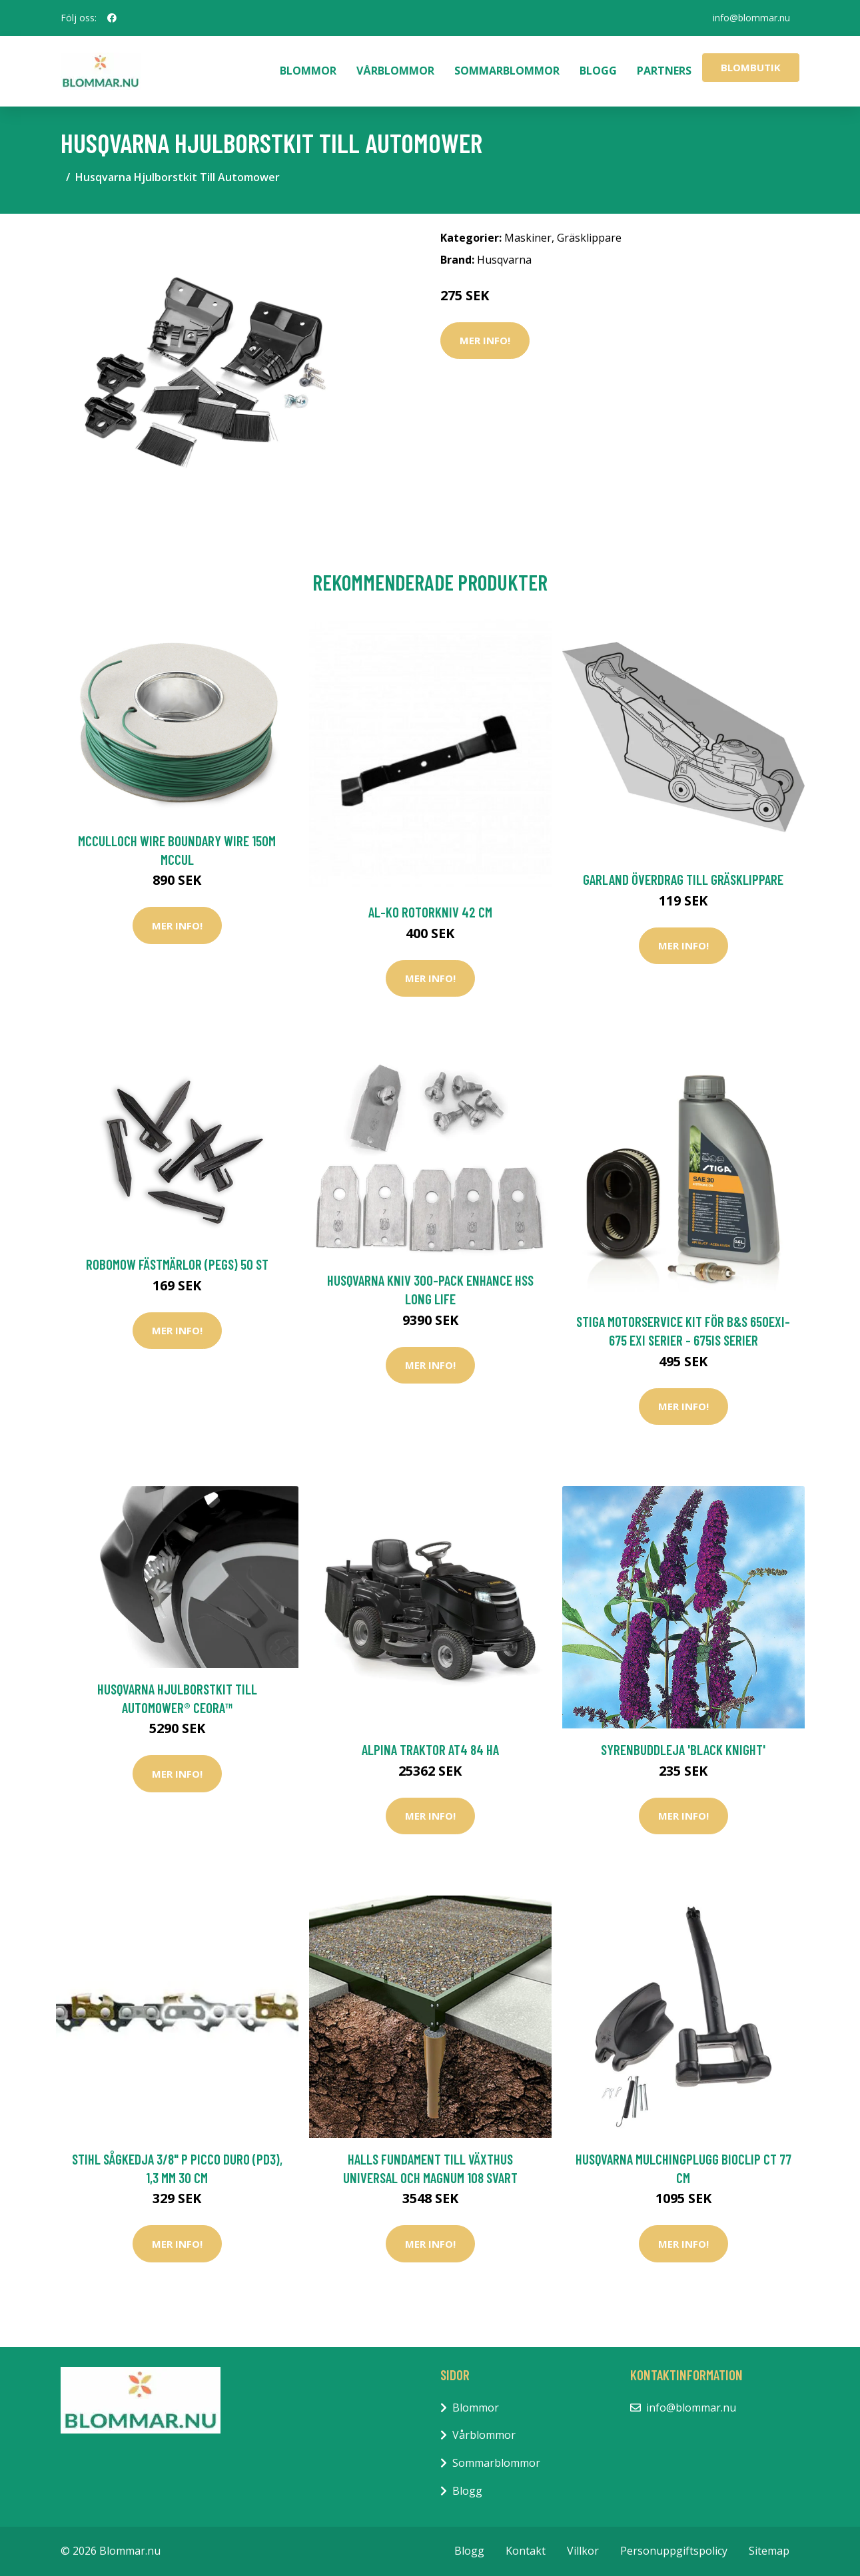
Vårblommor (395, 70)
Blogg (598, 70)
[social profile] (112, 18)
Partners (664, 70)
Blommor (308, 70)
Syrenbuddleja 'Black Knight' (683, 1749)
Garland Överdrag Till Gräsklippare (683, 879)
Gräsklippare (589, 237)
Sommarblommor (507, 70)
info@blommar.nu (750, 17)
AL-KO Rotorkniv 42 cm (430, 911)
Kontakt (526, 2550)
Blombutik (751, 67)
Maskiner (528, 237)
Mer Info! (485, 340)
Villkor (583, 2550)
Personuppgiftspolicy (673, 2550)
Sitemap (769, 2550)
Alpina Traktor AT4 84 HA (430, 1749)
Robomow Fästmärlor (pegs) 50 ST (177, 1264)
